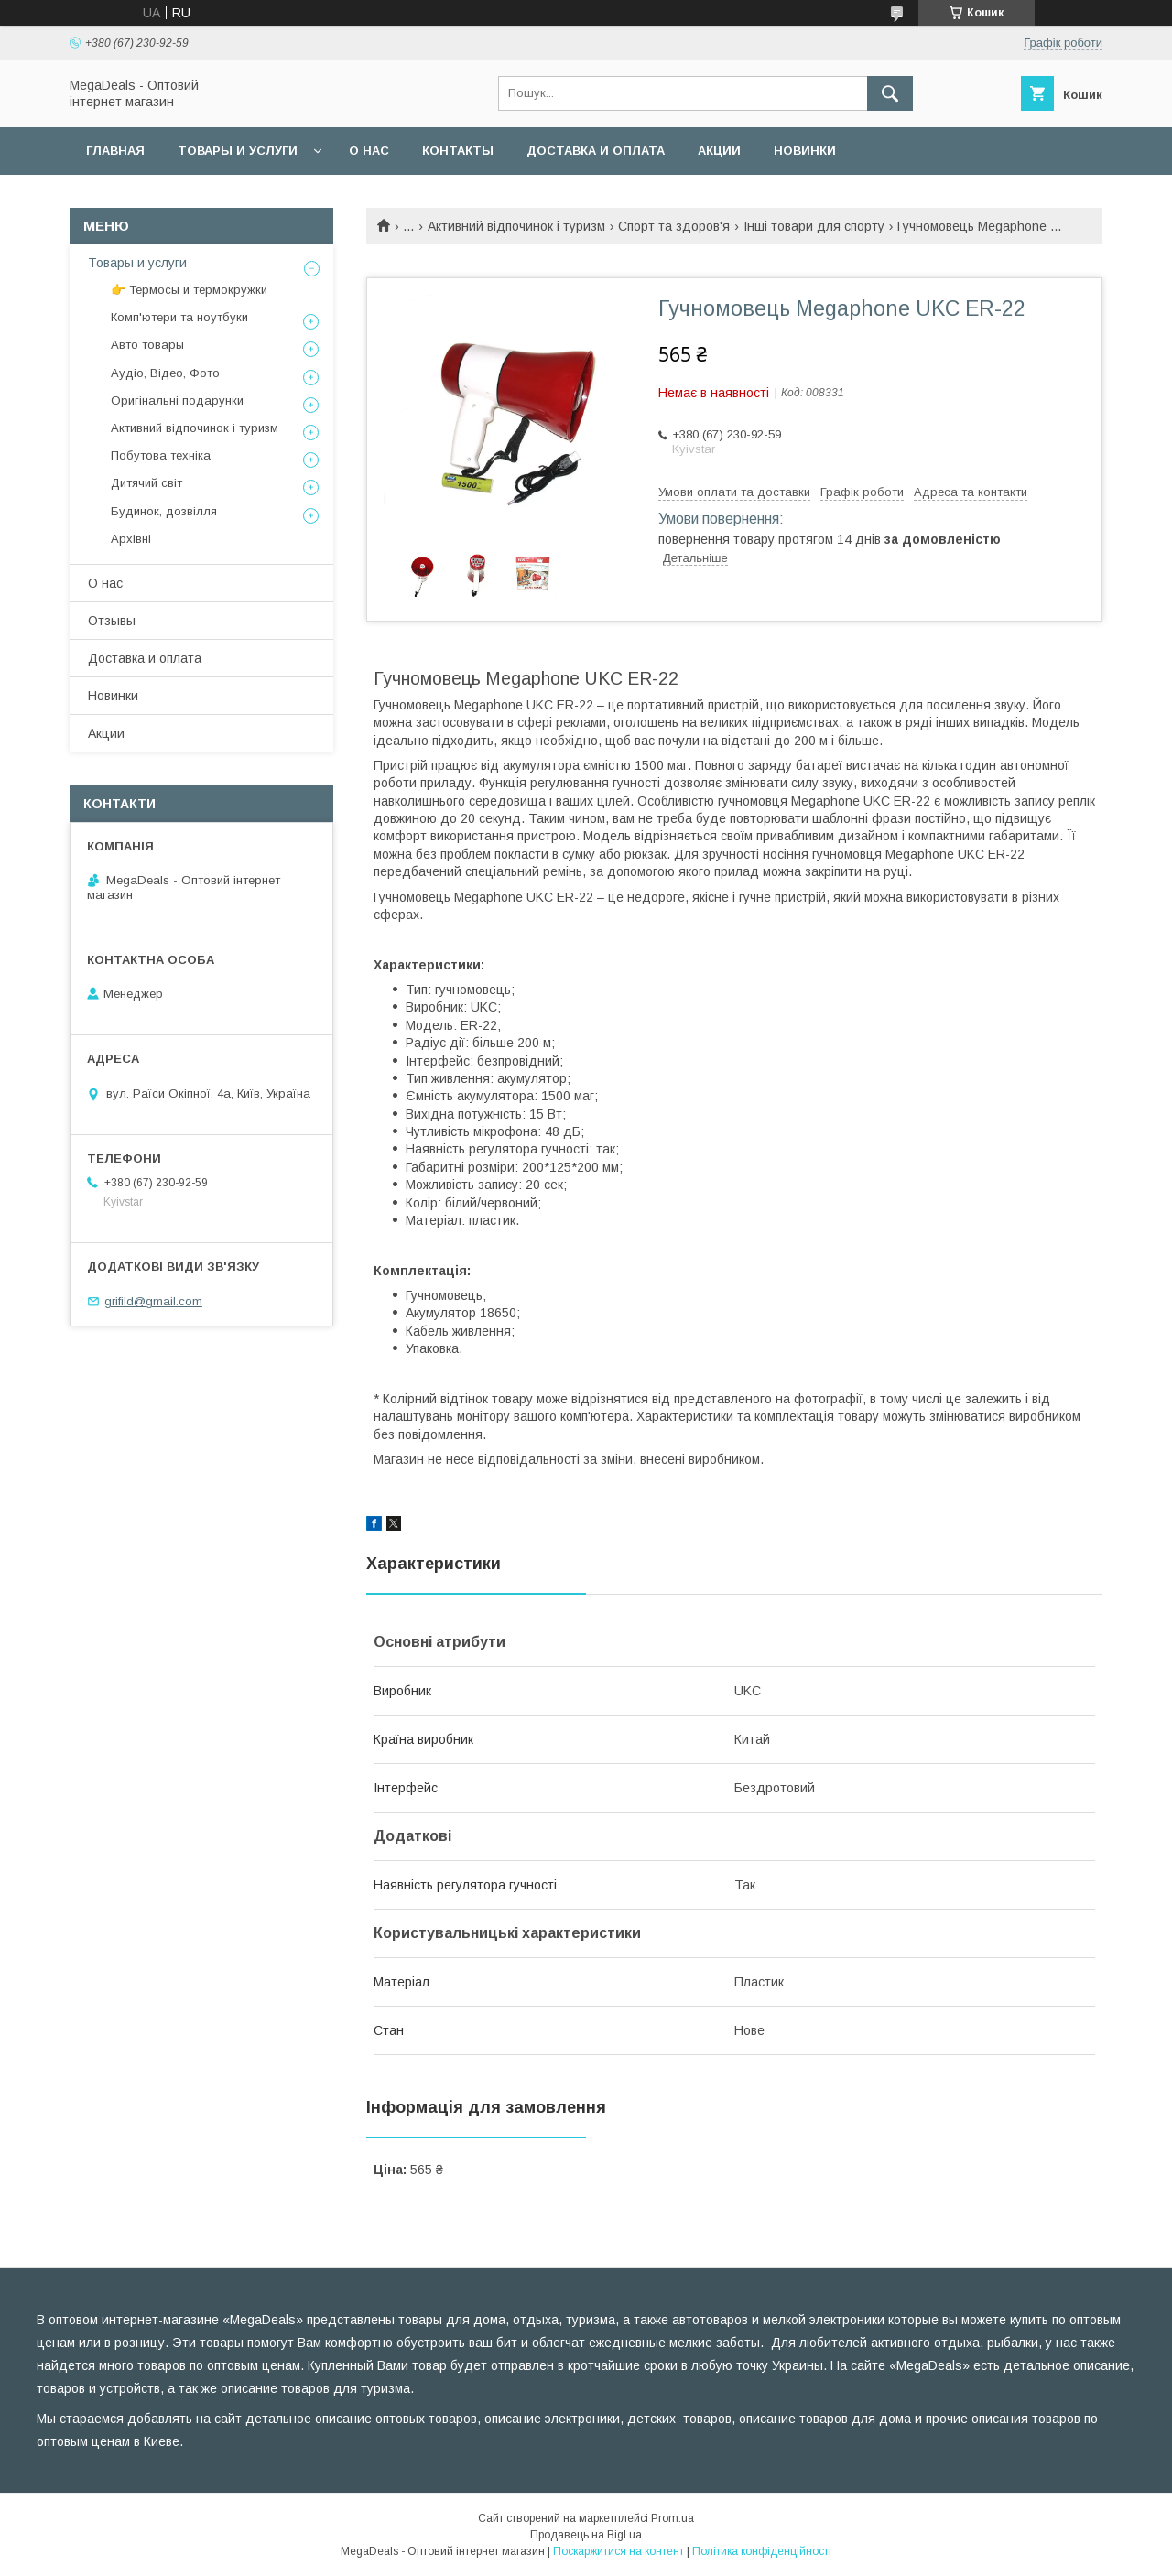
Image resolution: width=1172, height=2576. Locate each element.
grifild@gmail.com (153, 1301)
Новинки (805, 150)
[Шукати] (890, 93)
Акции (719, 150)
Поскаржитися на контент (618, 2551)
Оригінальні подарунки (177, 400)
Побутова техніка (161, 455)
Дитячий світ (146, 483)
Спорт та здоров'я (674, 226)
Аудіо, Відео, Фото (165, 373)
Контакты (458, 150)
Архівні (131, 539)
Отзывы (112, 620)
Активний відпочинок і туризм (516, 226)
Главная (115, 150)
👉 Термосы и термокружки (189, 290)
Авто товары (147, 345)
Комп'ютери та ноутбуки (179, 317)
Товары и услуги (238, 150)
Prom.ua (672, 2518)
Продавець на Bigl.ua (586, 2534)
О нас (369, 150)
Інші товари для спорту (813, 226)
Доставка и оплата (595, 150)
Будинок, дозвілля (164, 511)
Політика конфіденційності (761, 2551)
